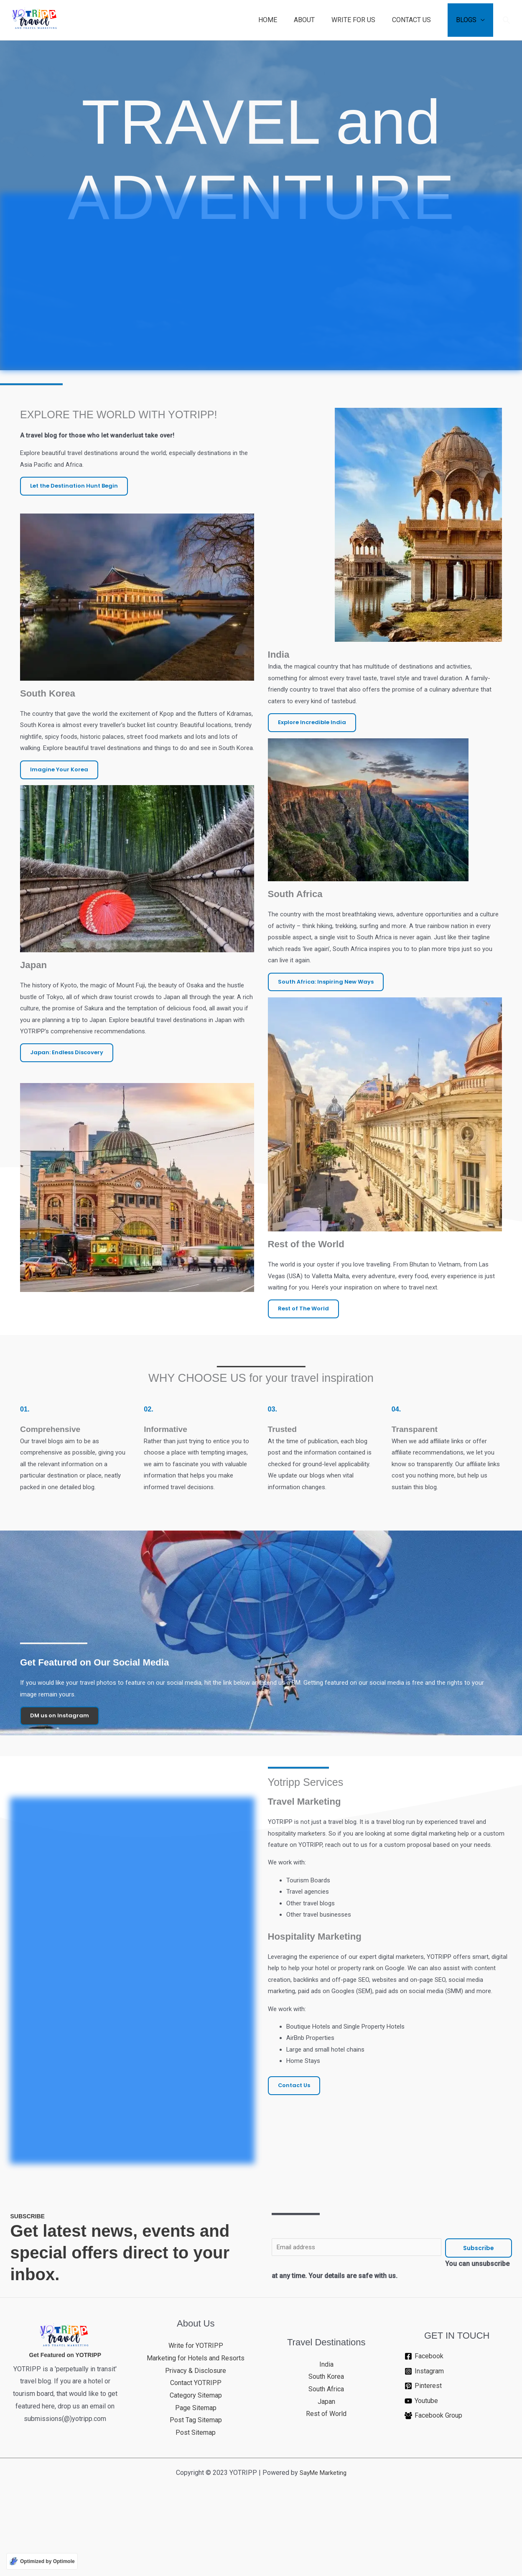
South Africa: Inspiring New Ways (328, 1042)
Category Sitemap (196, 2473)
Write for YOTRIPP (195, 2423)
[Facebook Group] (457, 2493)
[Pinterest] (457, 2463)
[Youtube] (457, 2478)
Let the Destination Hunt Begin (77, 538)
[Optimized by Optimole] (42, 2561)
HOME (282, 20)
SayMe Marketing (323, 2550)
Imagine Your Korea (60, 840)
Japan (326, 2479)
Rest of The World (305, 1375)
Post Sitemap (196, 2510)
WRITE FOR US (362, 20)
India (326, 2442)
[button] (507, 20)
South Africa (326, 2466)
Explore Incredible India (313, 775)
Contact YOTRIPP (196, 2460)
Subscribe (478, 2325)
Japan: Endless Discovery (68, 1131)
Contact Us (295, 2211)
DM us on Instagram (61, 1793)
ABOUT (316, 20)
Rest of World (326, 2491)
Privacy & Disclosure (195, 2448)
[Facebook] (457, 2434)
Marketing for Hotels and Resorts (195, 2435)
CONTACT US (416, 20)
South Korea (326, 2454)
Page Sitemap (195, 2485)
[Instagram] (457, 2448)
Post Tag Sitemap (196, 2498)
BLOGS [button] (468, 20)
